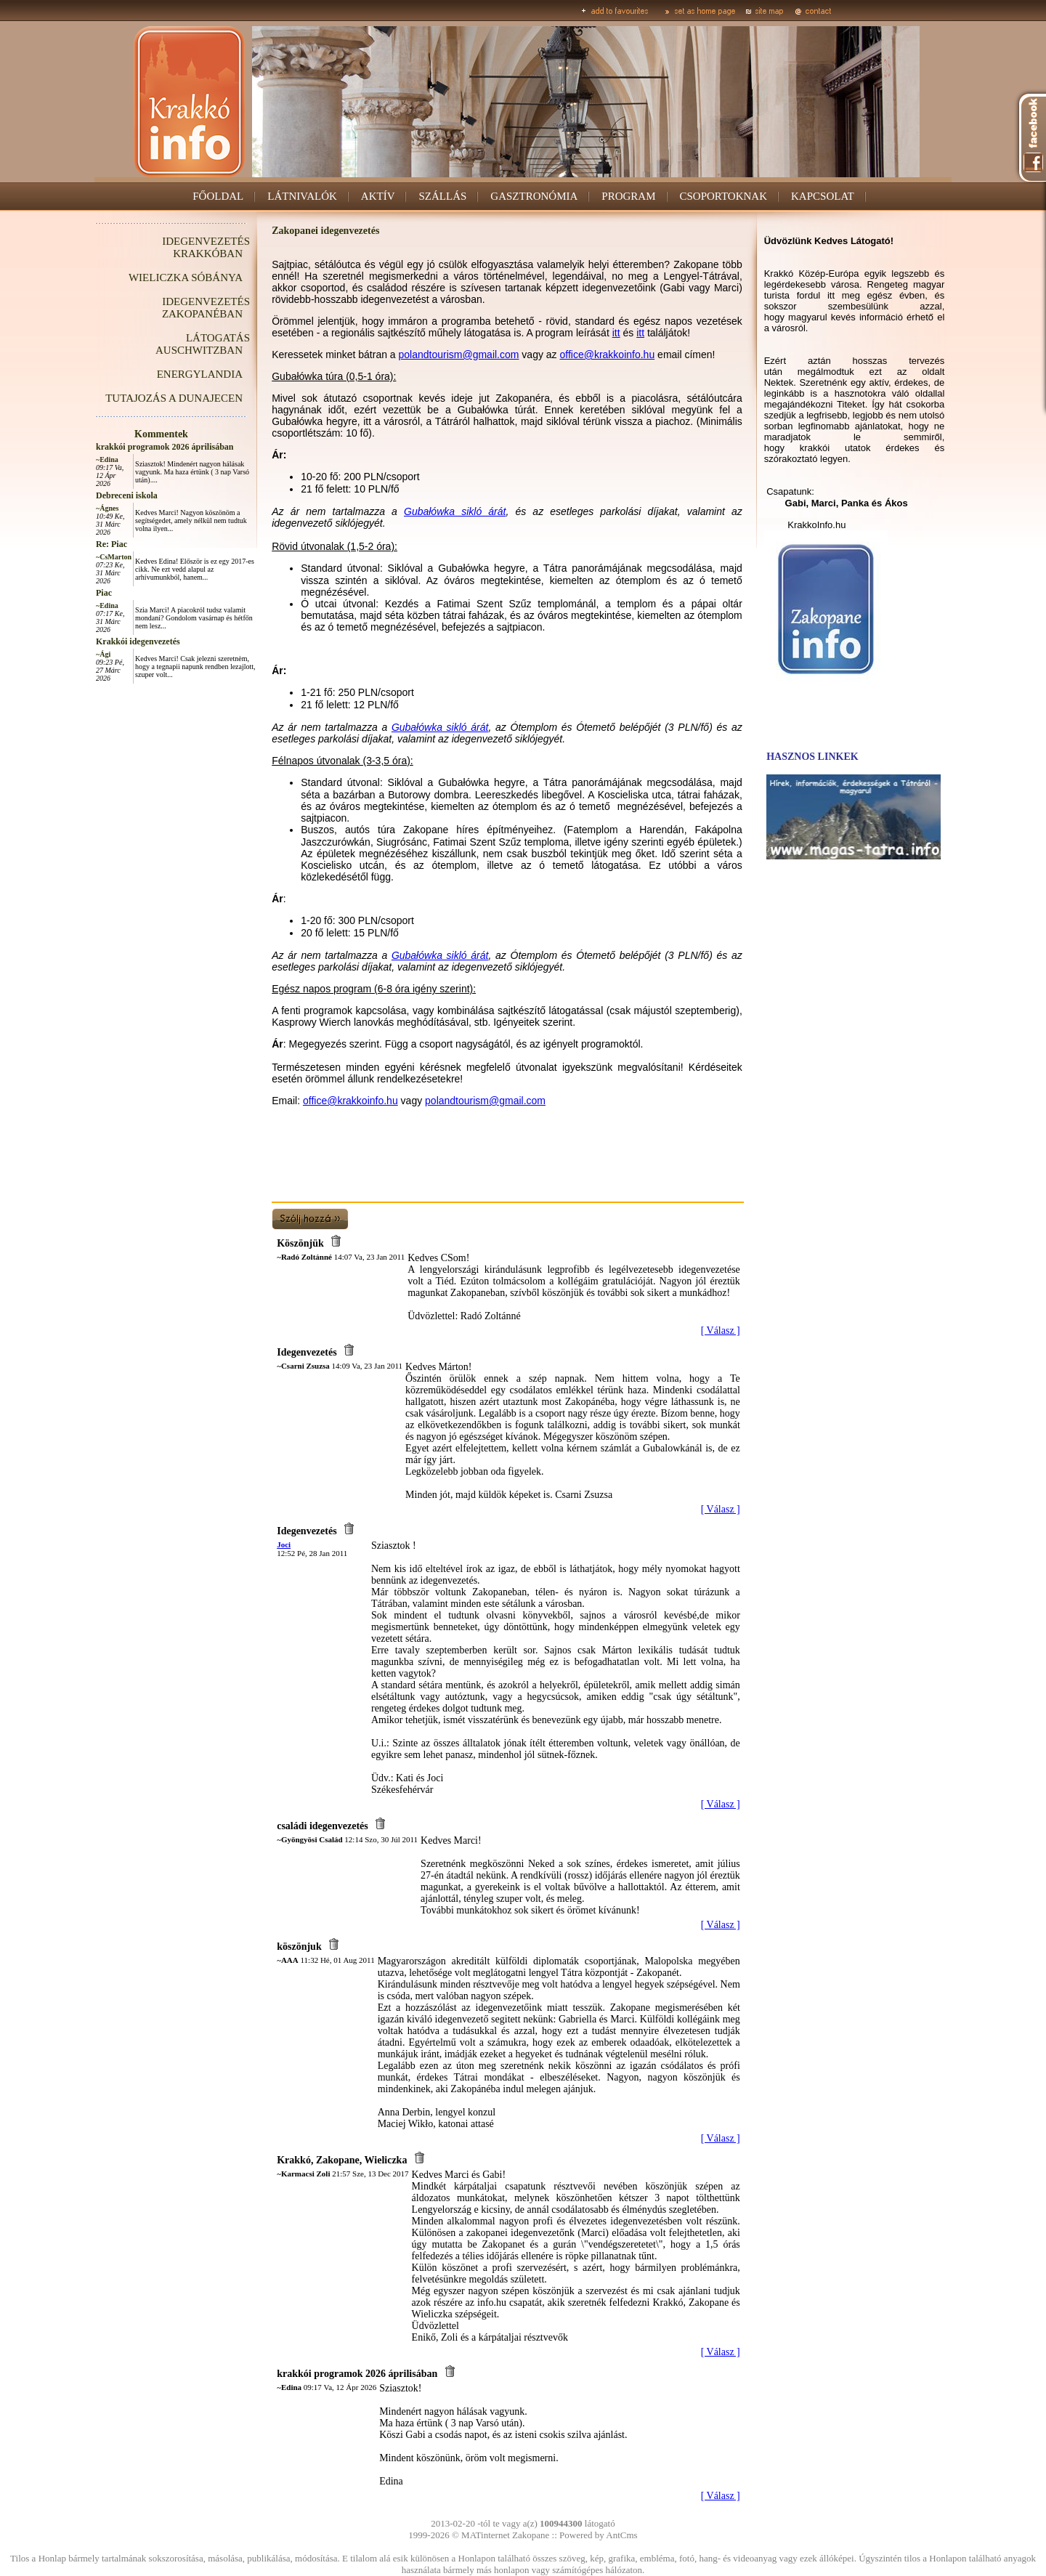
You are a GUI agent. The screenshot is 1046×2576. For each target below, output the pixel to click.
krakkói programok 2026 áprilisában (164, 447)
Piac (104, 593)
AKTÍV (378, 196)
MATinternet (485, 2535)
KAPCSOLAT (822, 196)
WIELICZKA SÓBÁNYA (186, 277)
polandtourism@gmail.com (459, 354)
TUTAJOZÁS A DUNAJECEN (174, 398)
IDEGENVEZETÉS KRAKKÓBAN (206, 247)
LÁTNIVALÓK (302, 196)
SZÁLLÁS (442, 196)
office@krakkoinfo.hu (607, 354)
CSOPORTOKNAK (724, 196)
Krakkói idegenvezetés (138, 641)
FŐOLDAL (217, 196)
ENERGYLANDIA (200, 374)
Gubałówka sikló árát (455, 511)
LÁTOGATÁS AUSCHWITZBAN (202, 344)
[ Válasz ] (720, 1330)
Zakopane (530, 2535)
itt (616, 333)
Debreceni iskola (127, 495)
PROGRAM (628, 196)
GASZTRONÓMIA (533, 196)
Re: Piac (111, 544)
